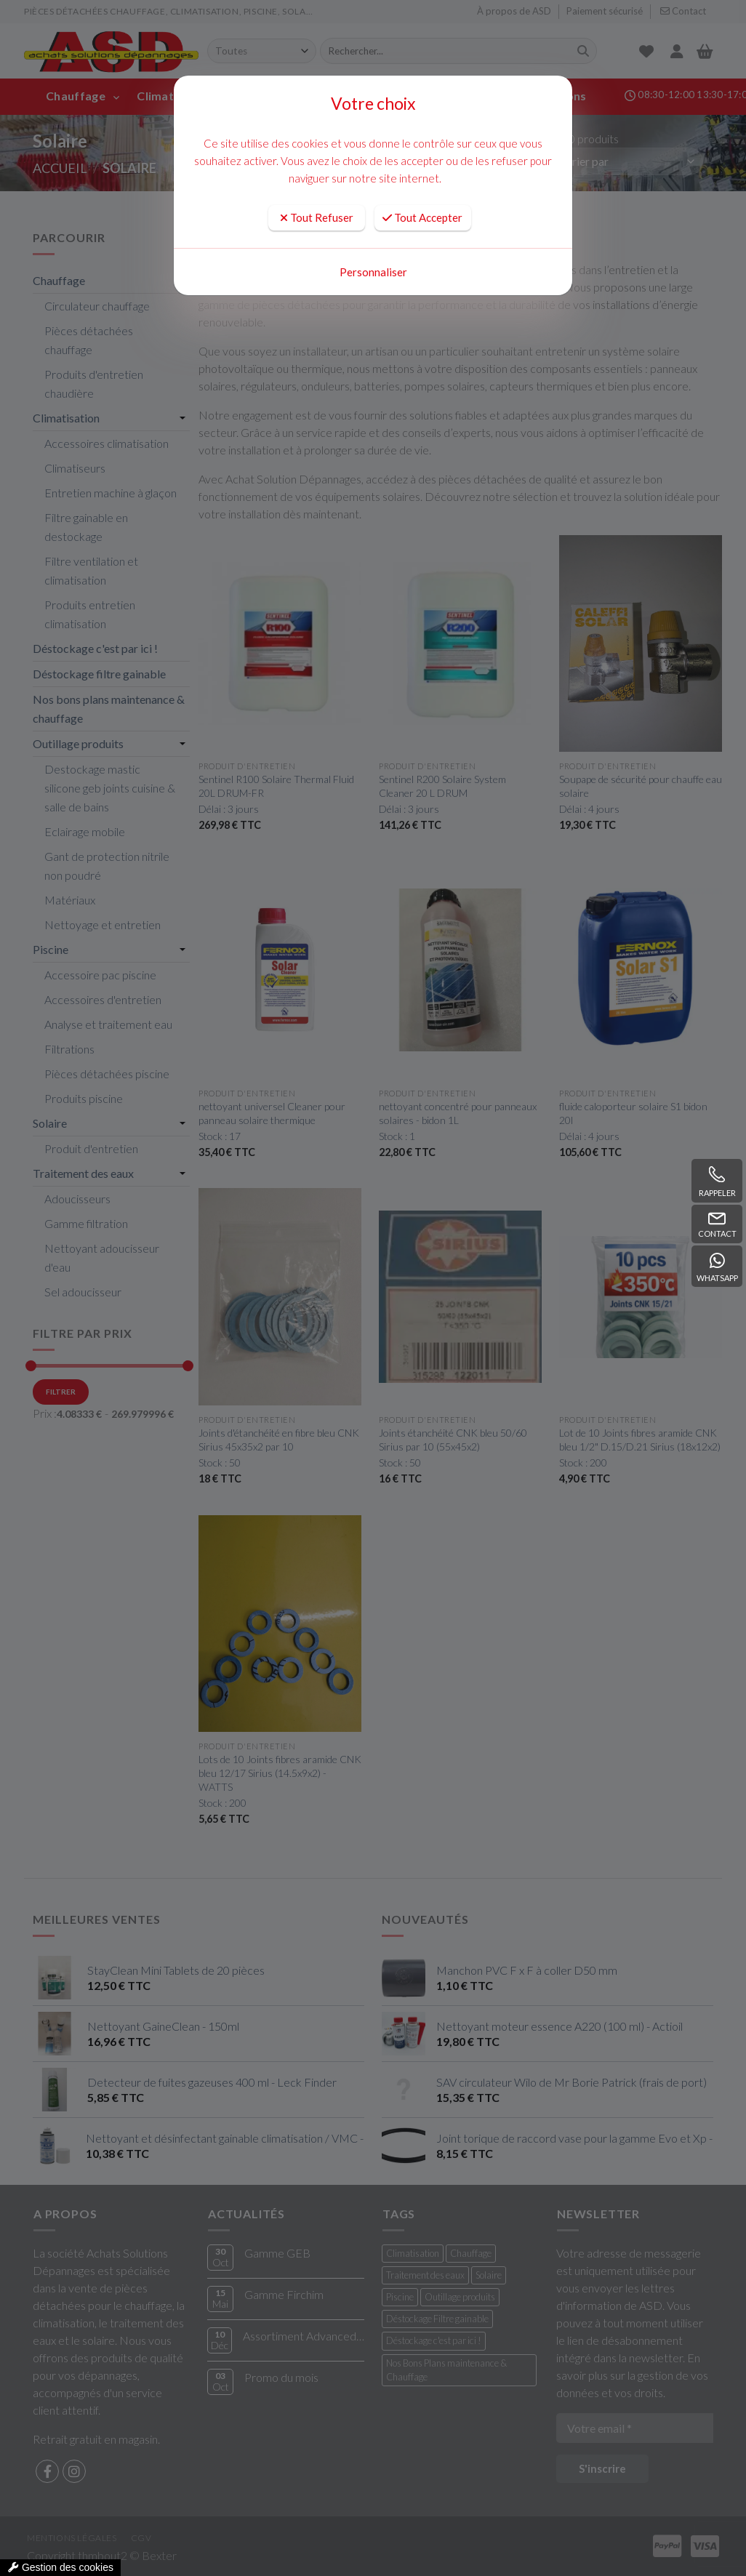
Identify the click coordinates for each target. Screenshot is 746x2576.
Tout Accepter (422, 217)
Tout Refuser (316, 217)
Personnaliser (373, 271)
